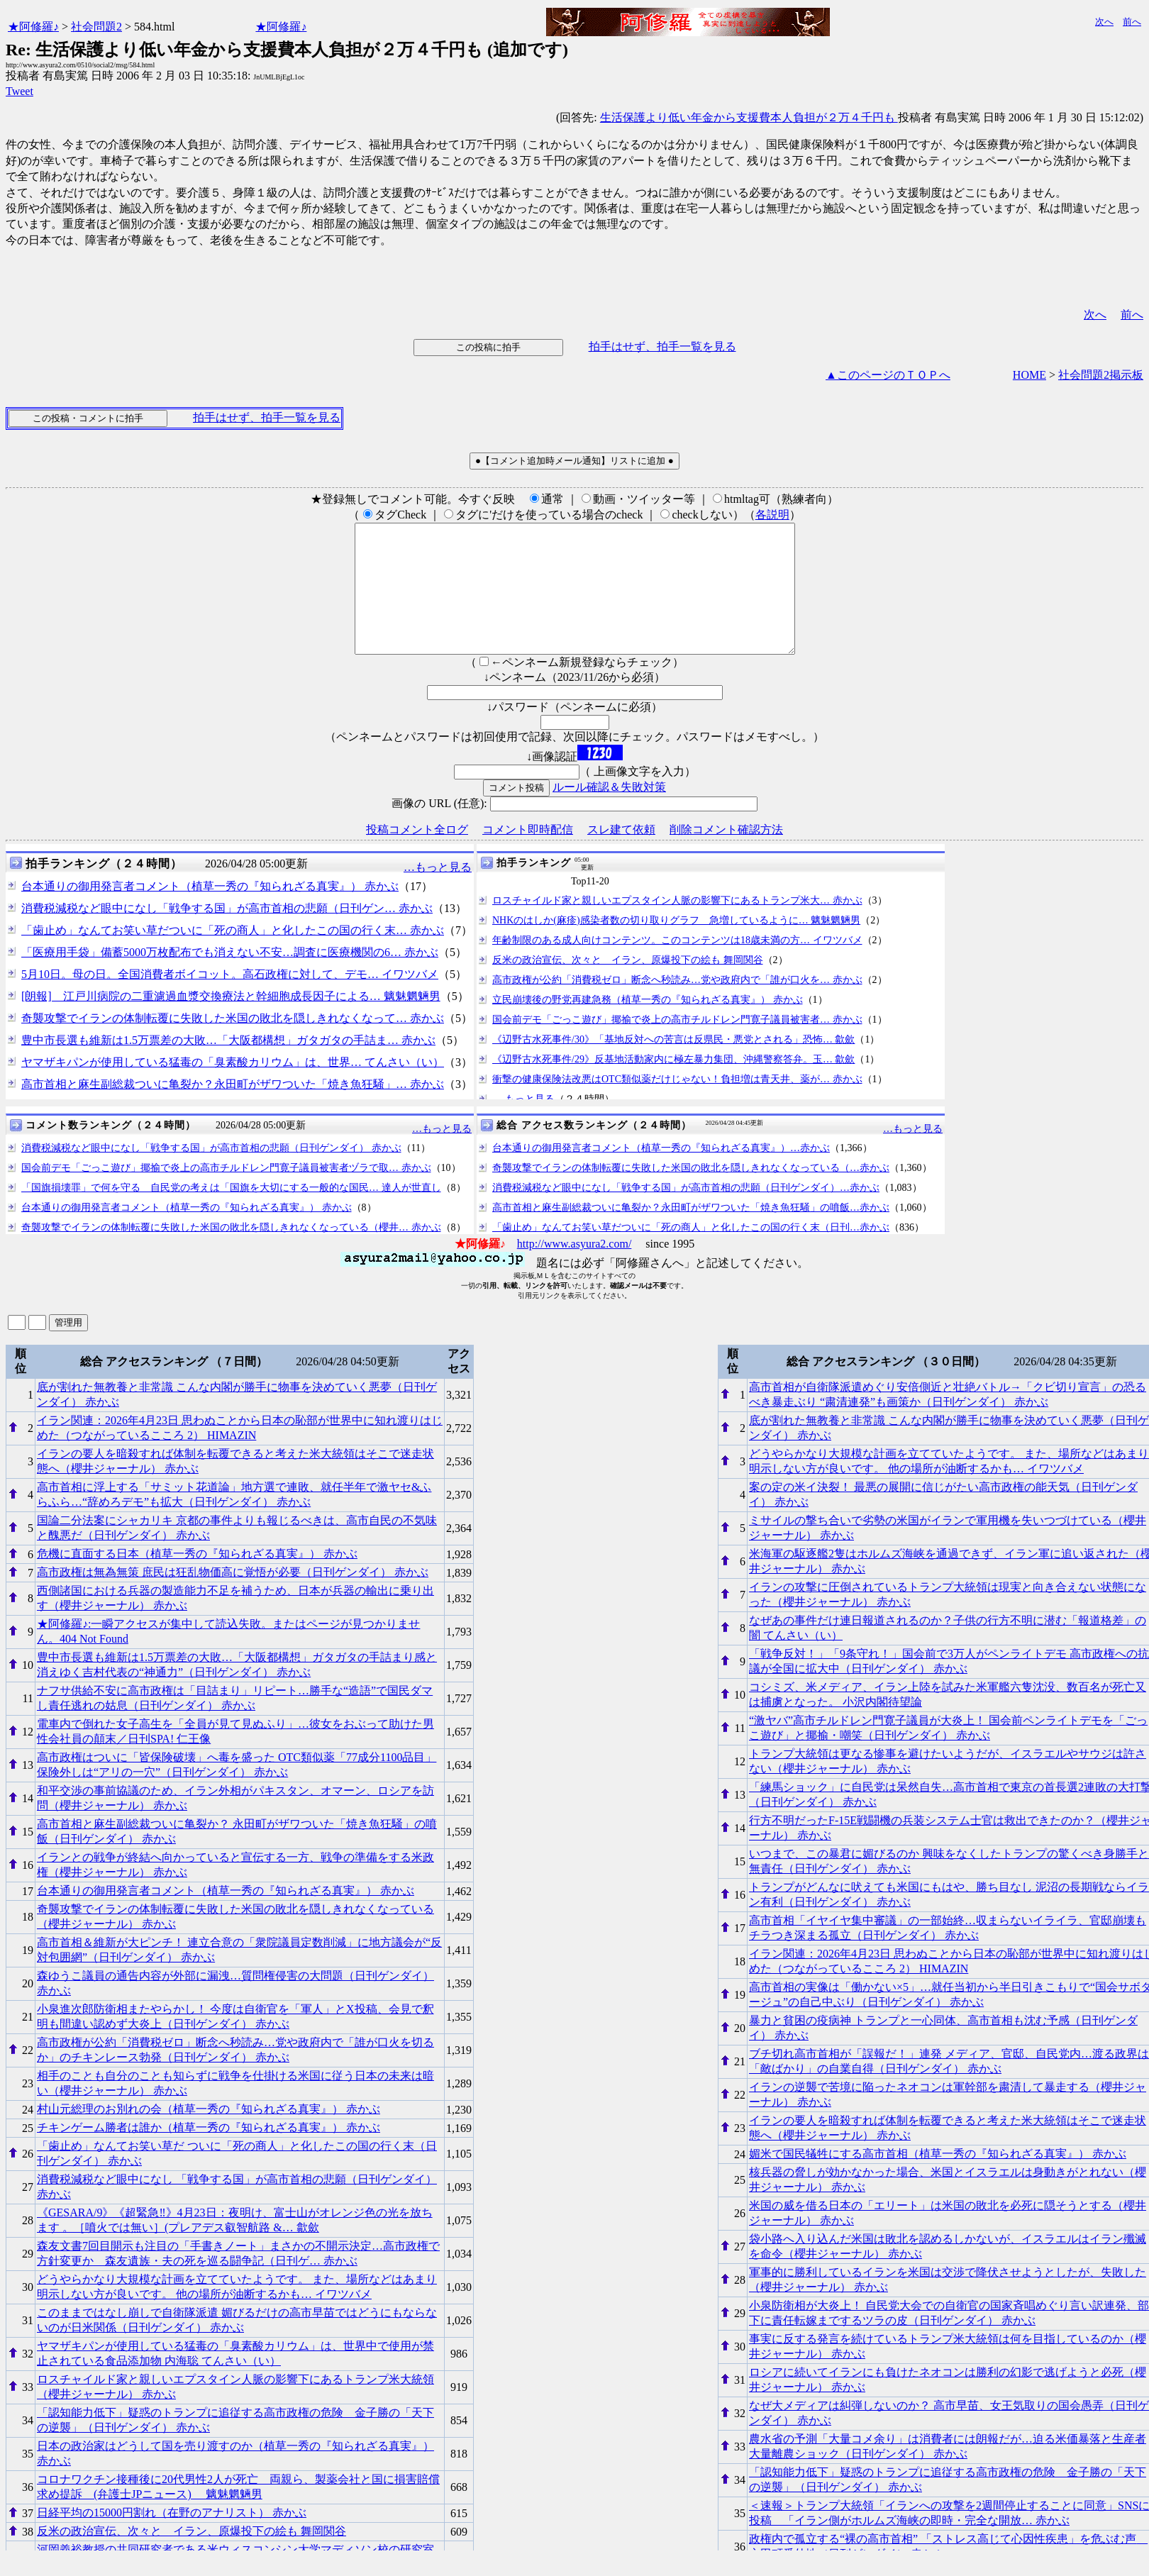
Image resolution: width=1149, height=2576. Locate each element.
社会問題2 (96, 27)
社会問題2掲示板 (1100, 375)
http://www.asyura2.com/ (574, 1269)
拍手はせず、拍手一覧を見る (662, 346)
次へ (1104, 21)
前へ (1132, 21)
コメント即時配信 (527, 855)
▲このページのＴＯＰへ (888, 375)
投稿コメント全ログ (417, 855)
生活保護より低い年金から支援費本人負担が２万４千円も (749, 117)
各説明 (772, 515)
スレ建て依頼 (621, 855)
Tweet (19, 91)
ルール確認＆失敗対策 (609, 812)
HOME (1029, 375)
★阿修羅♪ (33, 27)
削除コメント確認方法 (726, 855)
